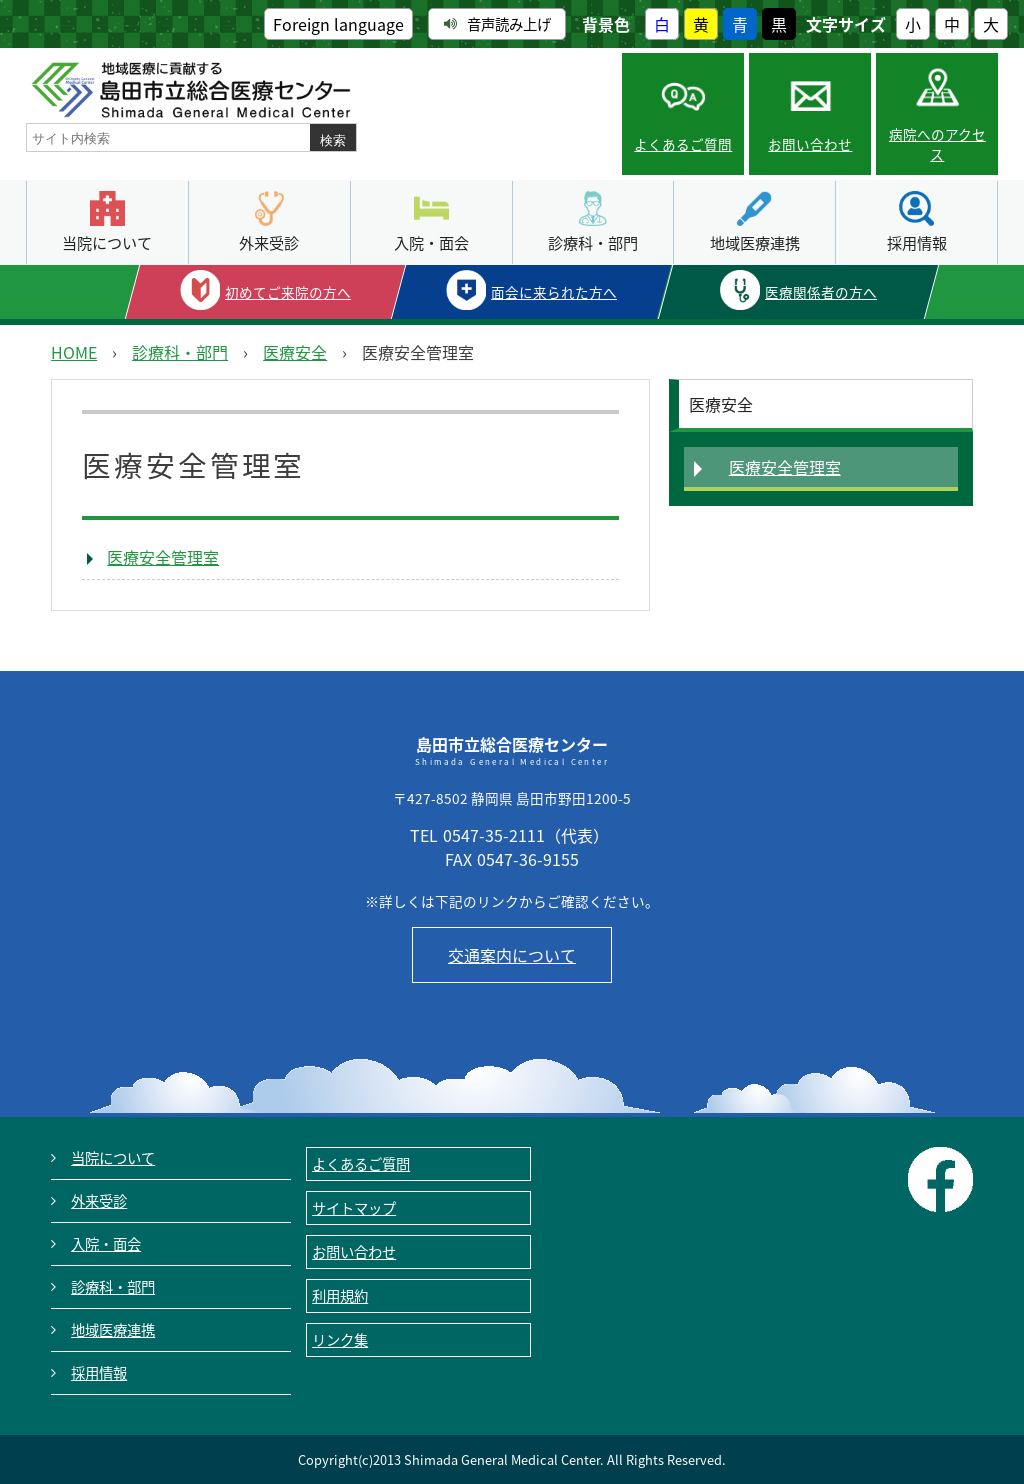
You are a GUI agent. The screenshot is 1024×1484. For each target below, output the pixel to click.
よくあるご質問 (683, 144)
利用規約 (340, 1296)
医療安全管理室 (163, 557)
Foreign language (338, 24)
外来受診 (269, 242)
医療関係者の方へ (821, 292)
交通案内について (512, 955)
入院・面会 (431, 242)
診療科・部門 (593, 242)
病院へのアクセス (937, 144)
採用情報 (917, 242)
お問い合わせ (810, 144)
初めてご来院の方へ (288, 292)
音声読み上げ (497, 24)
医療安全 (295, 352)
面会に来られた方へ (554, 292)
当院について (107, 242)
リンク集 (340, 1340)
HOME (74, 352)
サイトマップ (354, 1208)
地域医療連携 (755, 242)
